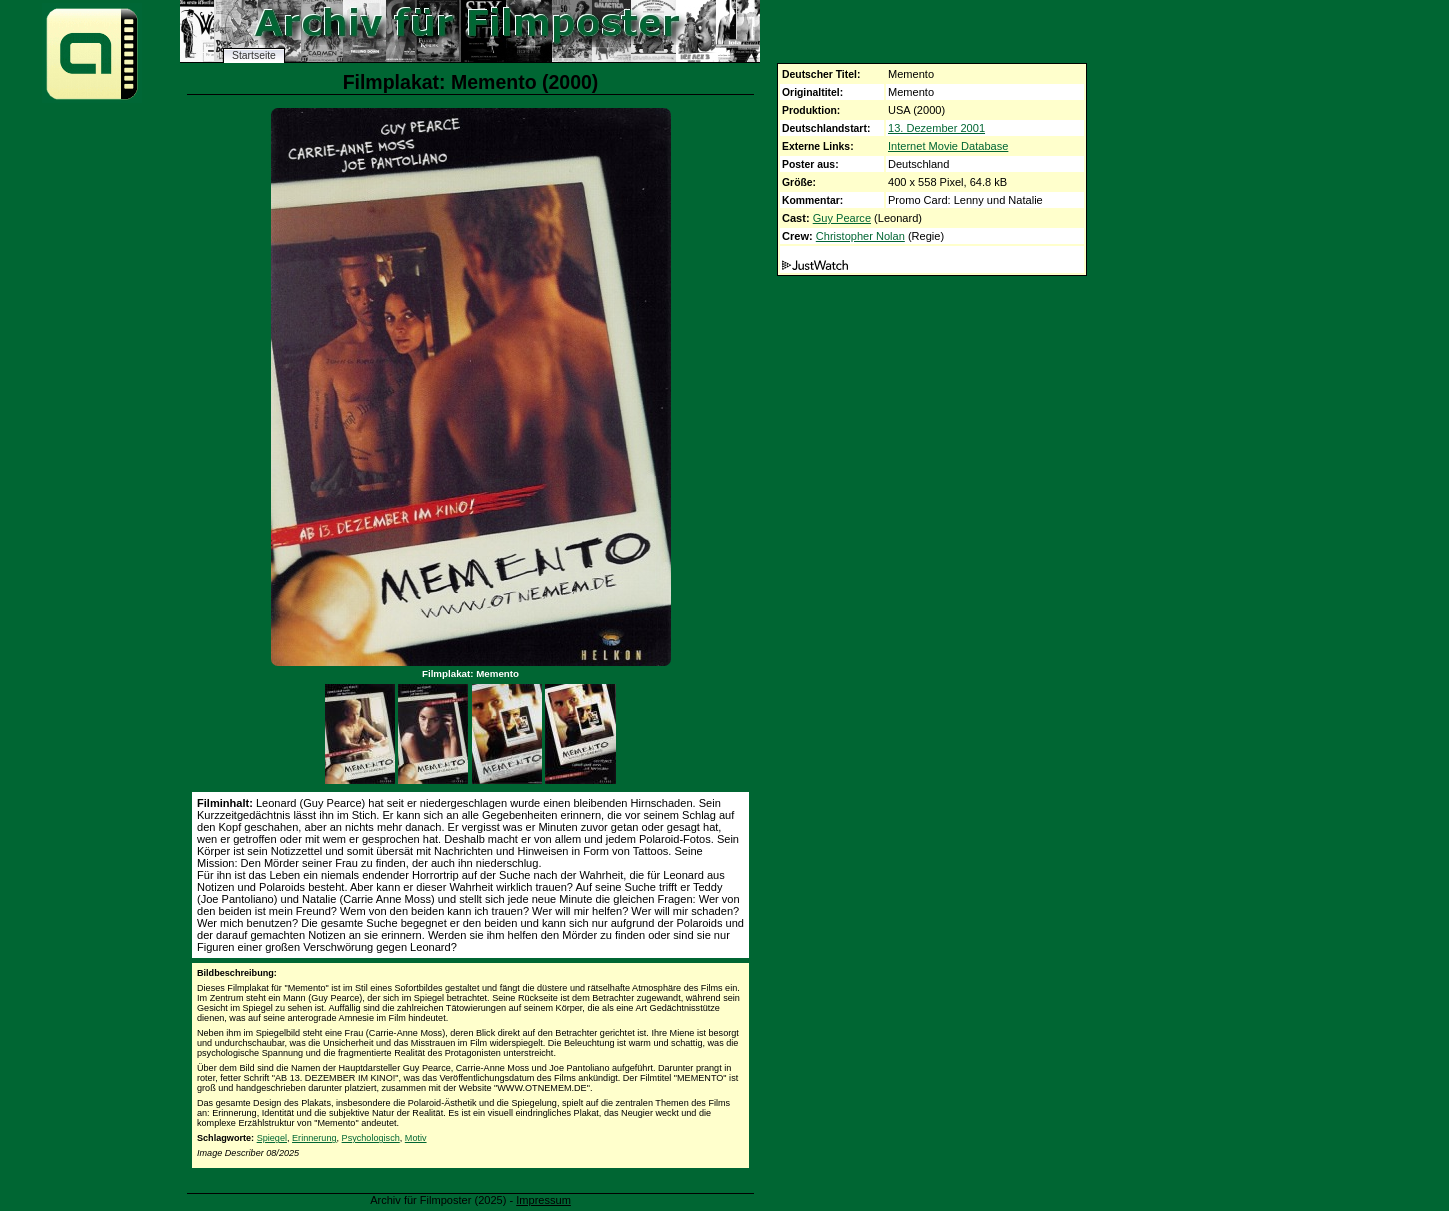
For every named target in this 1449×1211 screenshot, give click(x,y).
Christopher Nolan (860, 236)
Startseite (254, 55)
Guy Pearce (842, 218)
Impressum (543, 1200)
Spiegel (272, 1138)
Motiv (416, 1138)
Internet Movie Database (948, 146)
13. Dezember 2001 (936, 128)
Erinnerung (314, 1138)
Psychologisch (371, 1138)
